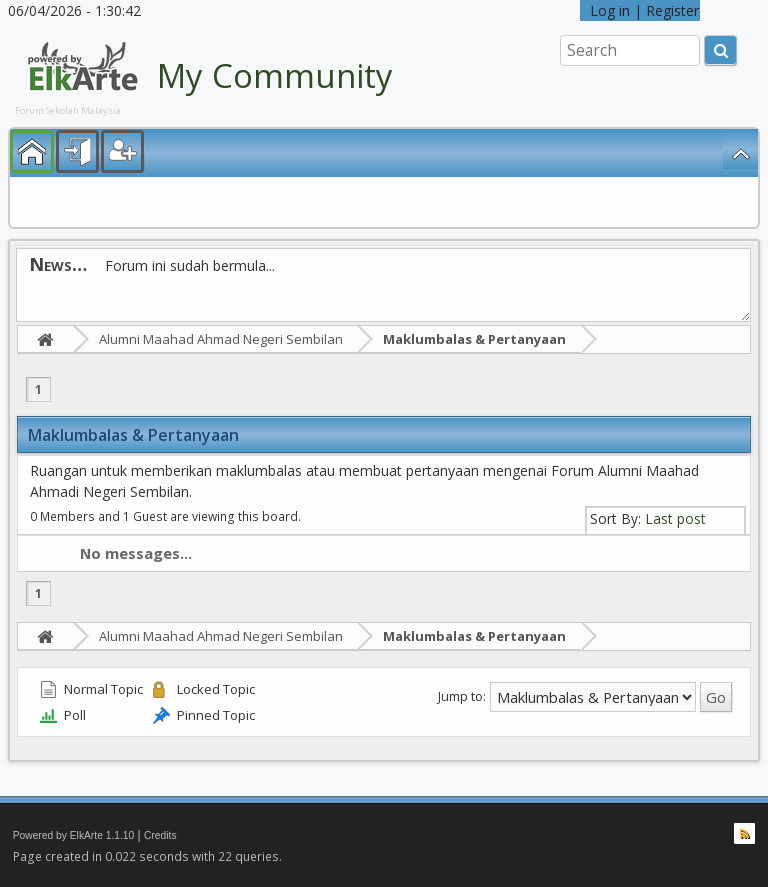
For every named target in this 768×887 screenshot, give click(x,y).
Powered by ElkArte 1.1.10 (74, 835)
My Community (275, 75)
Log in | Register (640, 10)
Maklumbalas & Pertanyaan (474, 339)
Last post (675, 518)
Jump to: (462, 696)
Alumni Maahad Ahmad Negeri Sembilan (221, 339)
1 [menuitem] (38, 389)
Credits (160, 835)
